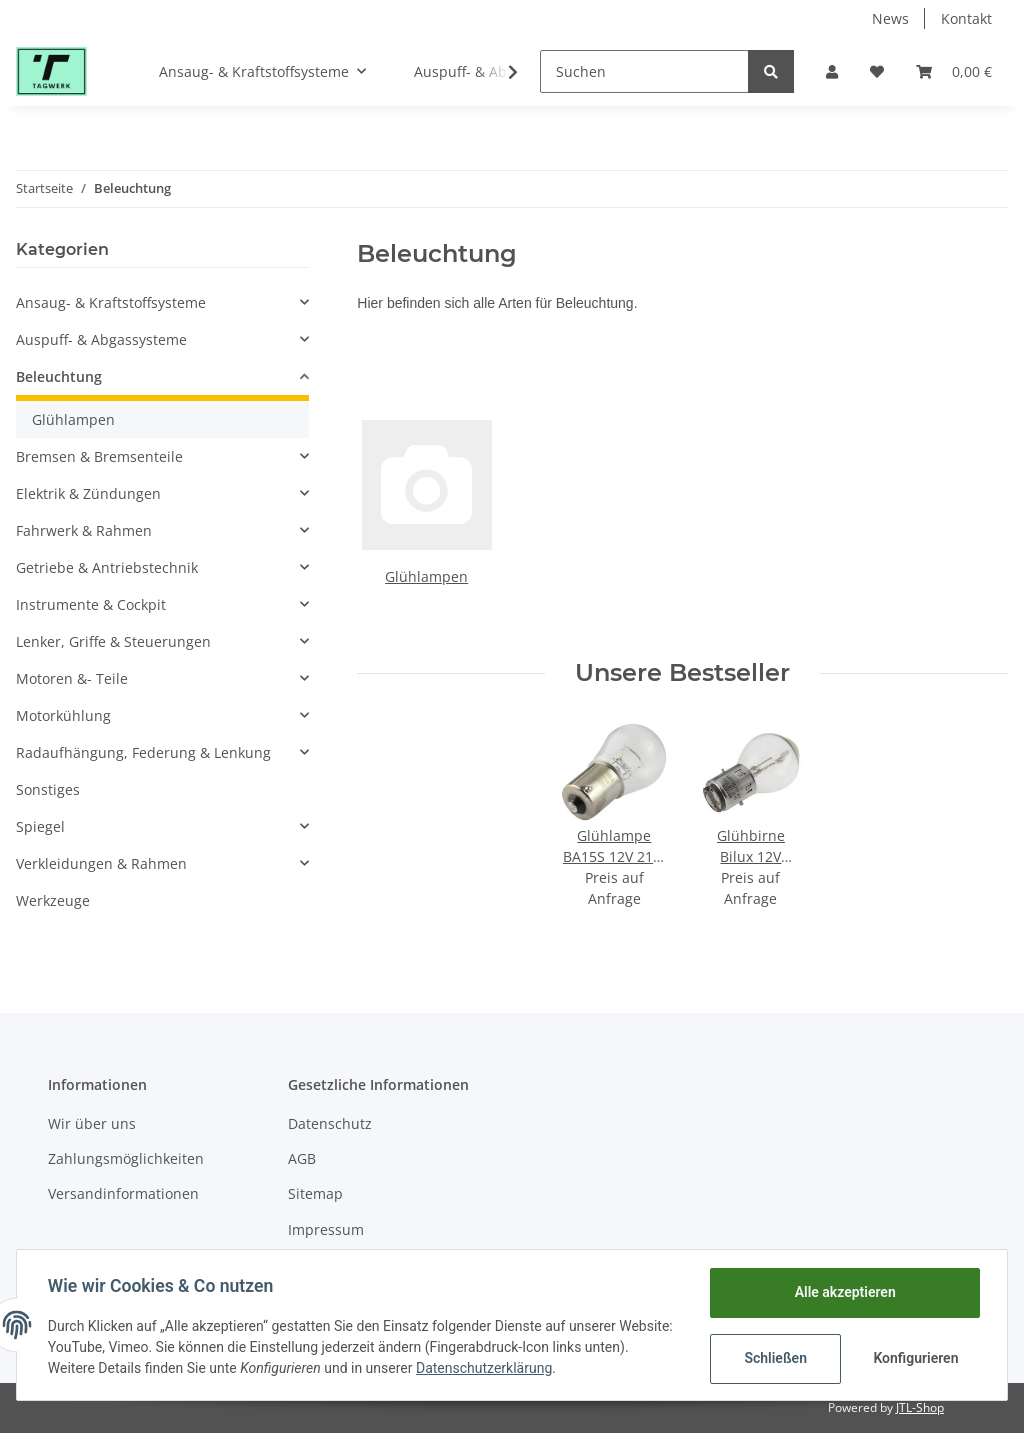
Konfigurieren (915, 1358)
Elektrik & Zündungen (88, 493)
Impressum (326, 1229)
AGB (302, 1158)
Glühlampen (426, 576)
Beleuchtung (59, 376)
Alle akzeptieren (843, 1292)
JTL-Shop (920, 1407)
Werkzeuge (53, 900)
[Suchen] (644, 71)
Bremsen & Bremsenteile (99, 456)
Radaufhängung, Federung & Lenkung (143, 752)
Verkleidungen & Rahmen (101, 863)
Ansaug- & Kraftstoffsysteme (111, 302)
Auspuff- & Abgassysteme (101, 339)
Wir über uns (92, 1123)
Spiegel (40, 826)
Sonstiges (48, 789)
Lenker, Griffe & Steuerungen (113, 641)
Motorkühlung (63, 715)
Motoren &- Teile (72, 678)
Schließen (774, 1358)
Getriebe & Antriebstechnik (107, 567)
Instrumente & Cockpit (91, 604)
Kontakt (966, 18)
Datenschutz (330, 1123)
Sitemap (315, 1193)
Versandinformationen (123, 1193)
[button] (832, 71)
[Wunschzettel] (877, 71)
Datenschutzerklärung (532, 1368)
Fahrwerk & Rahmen (84, 530)
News (890, 18)
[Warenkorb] (954, 71)
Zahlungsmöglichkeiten (126, 1158)
